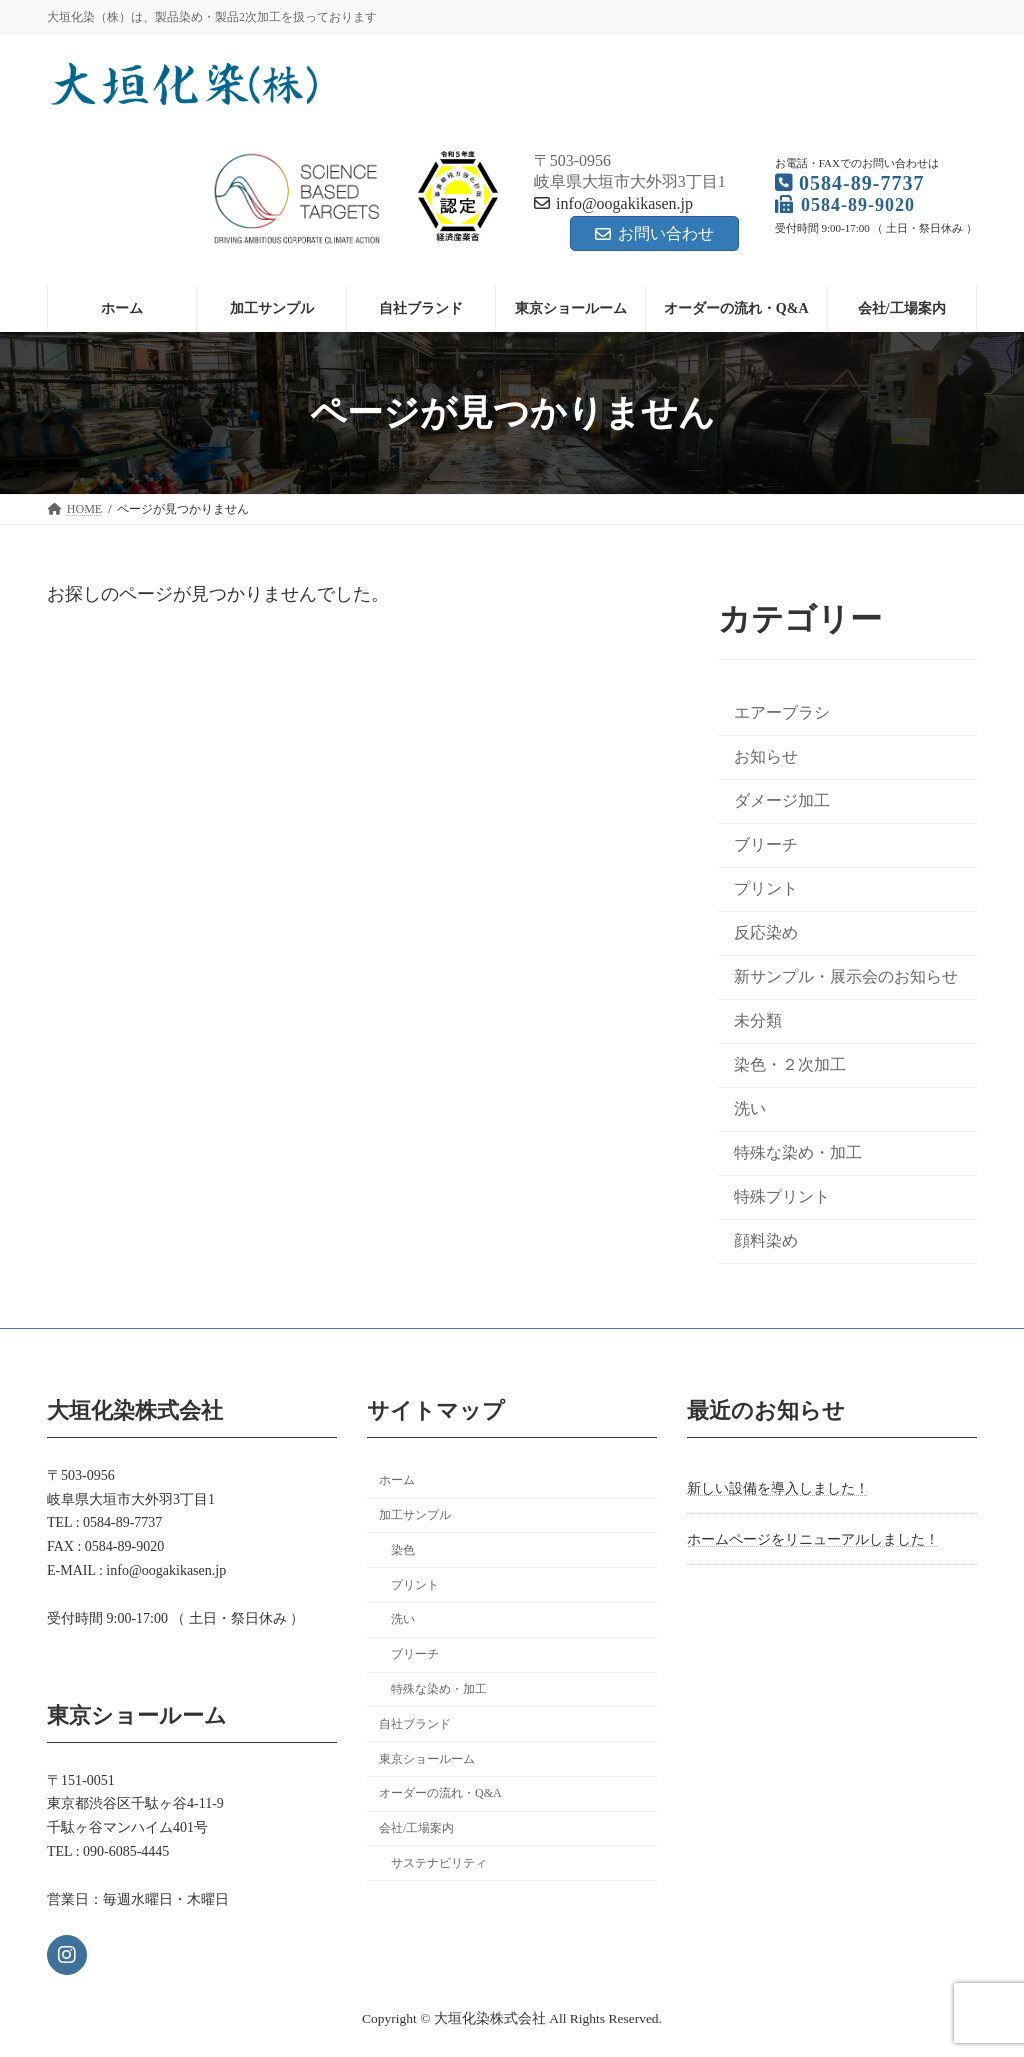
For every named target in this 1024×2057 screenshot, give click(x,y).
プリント (766, 888)
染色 (403, 1549)
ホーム (397, 1480)
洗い (750, 1109)
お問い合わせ (654, 233)
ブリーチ (766, 844)
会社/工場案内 (416, 1828)
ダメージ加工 (782, 800)
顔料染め (766, 1241)
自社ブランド (415, 1723)
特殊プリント (782, 1197)
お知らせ (766, 756)
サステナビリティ (439, 1863)
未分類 (758, 1020)
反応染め (766, 932)
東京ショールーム (427, 1758)
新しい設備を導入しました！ (778, 1488)
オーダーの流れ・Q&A (440, 1793)
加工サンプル (415, 1515)
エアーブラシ (782, 712)
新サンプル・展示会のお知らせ (846, 976)
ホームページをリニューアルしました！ (813, 1538)
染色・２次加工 (790, 1064)
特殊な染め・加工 (798, 1153)
